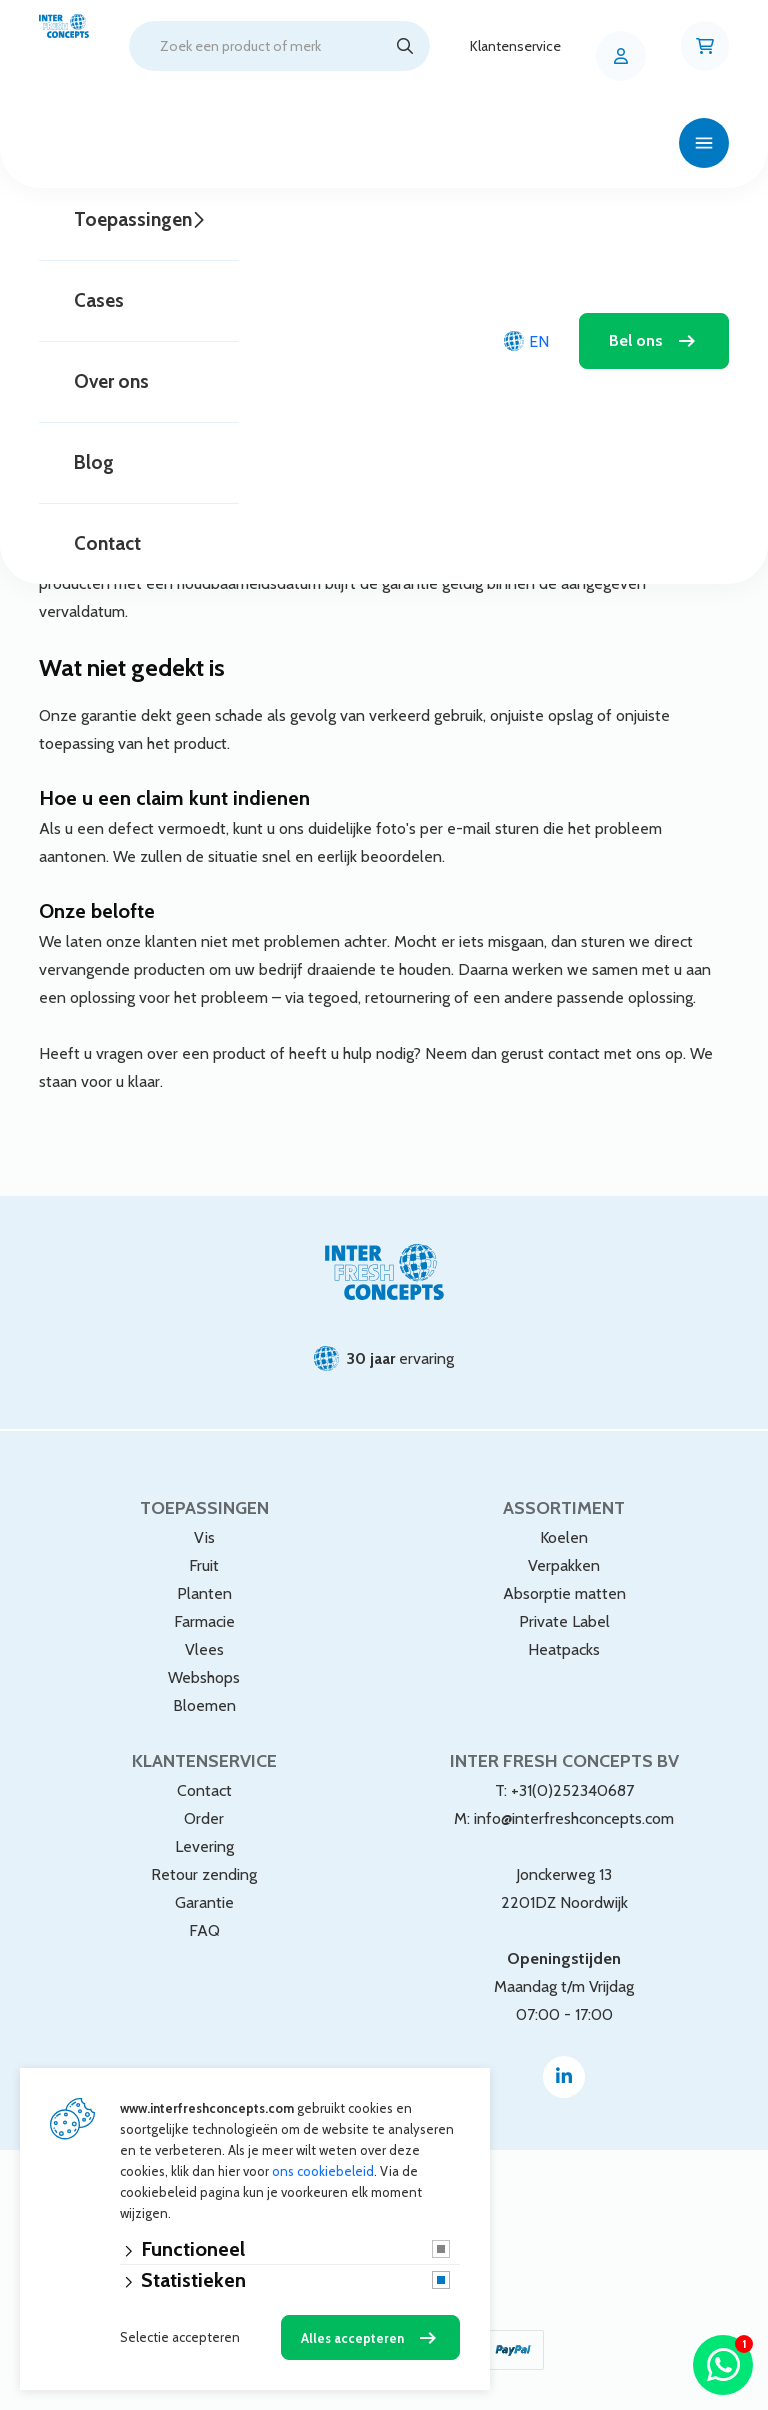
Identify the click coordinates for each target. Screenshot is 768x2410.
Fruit (204, 1565)
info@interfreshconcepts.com (574, 1818)
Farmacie (204, 1621)
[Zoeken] (405, 46)
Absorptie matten (564, 1593)
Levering (204, 1846)
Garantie (204, 1902)
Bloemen (204, 1705)
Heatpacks (564, 1649)
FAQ (204, 1930)
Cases (99, 300)
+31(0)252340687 (572, 1790)
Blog (94, 462)
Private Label (564, 1621)
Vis (204, 1537)
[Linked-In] (564, 2077)
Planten (204, 1593)
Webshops (204, 1677)
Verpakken (564, 1565)
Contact (107, 543)
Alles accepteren (352, 2338)
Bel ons (636, 340)
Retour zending (204, 1874)
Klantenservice (515, 46)
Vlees (204, 1649)
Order (204, 1818)
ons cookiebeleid (323, 2171)
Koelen (564, 1537)
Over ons (111, 381)
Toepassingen (133, 219)
